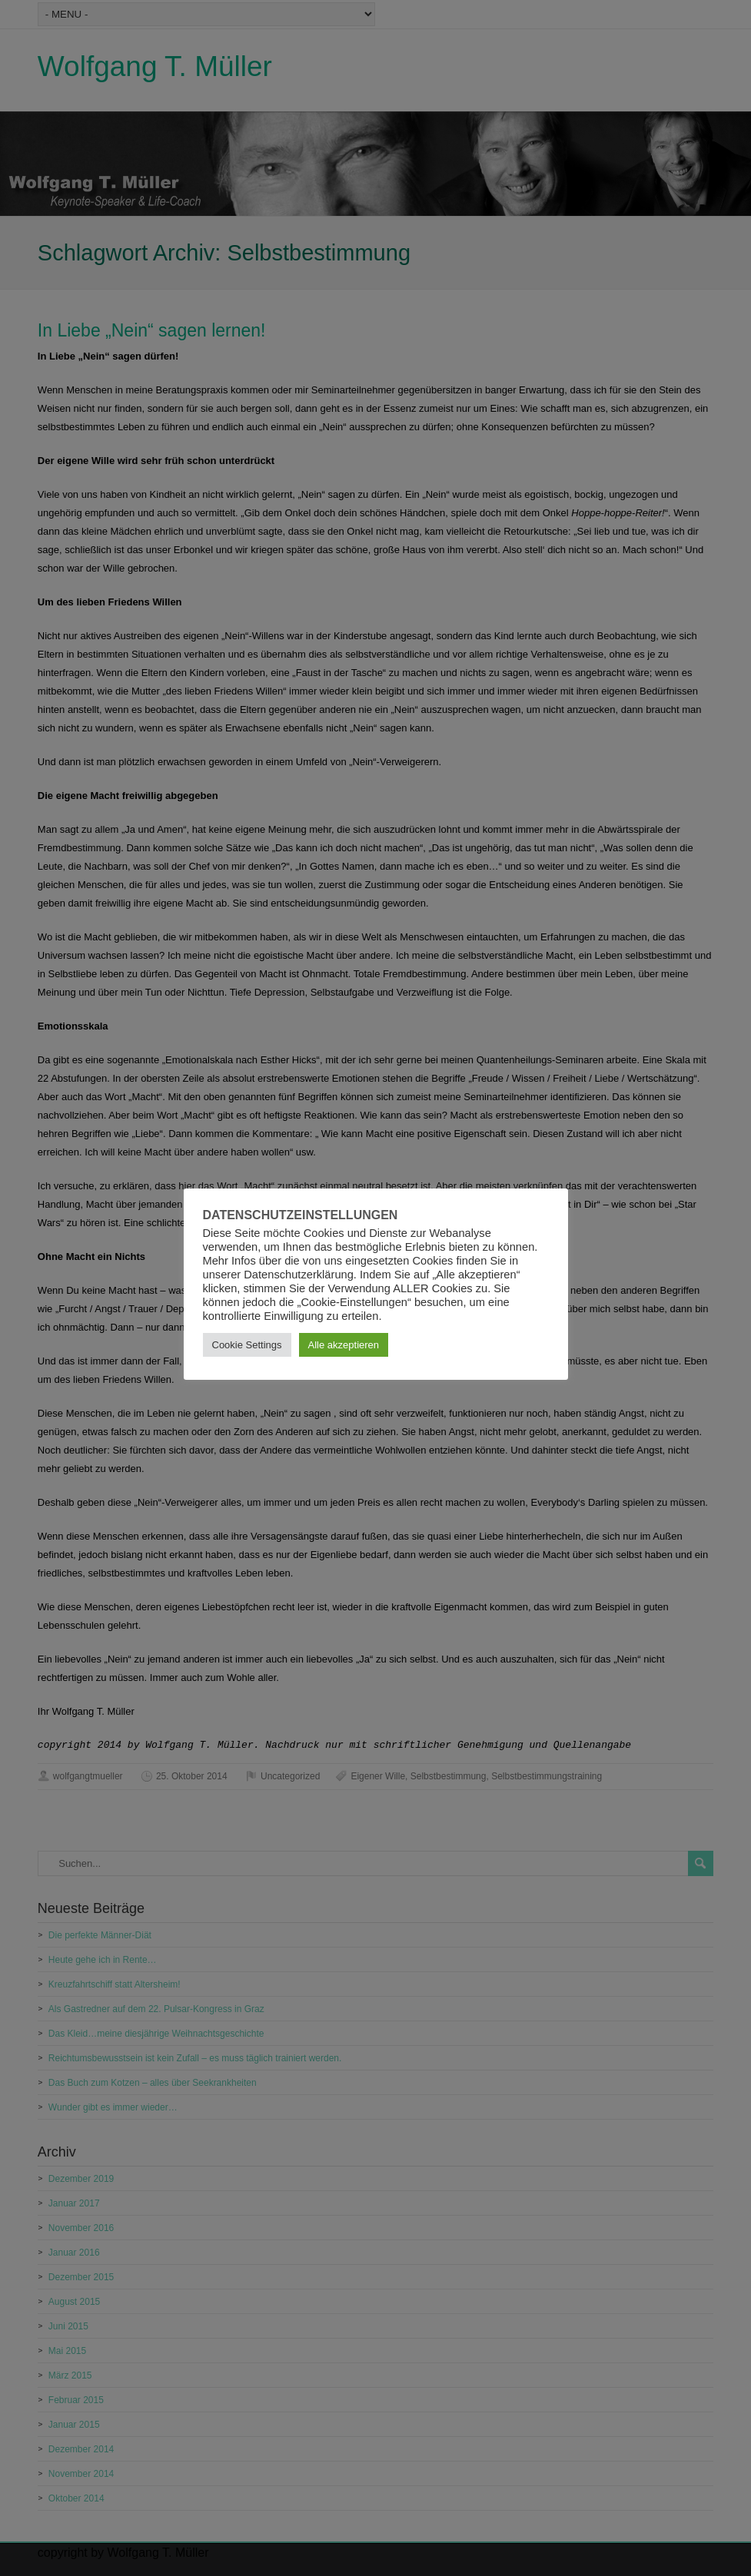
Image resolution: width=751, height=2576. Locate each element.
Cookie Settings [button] (247, 1345)
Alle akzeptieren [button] (344, 1345)
